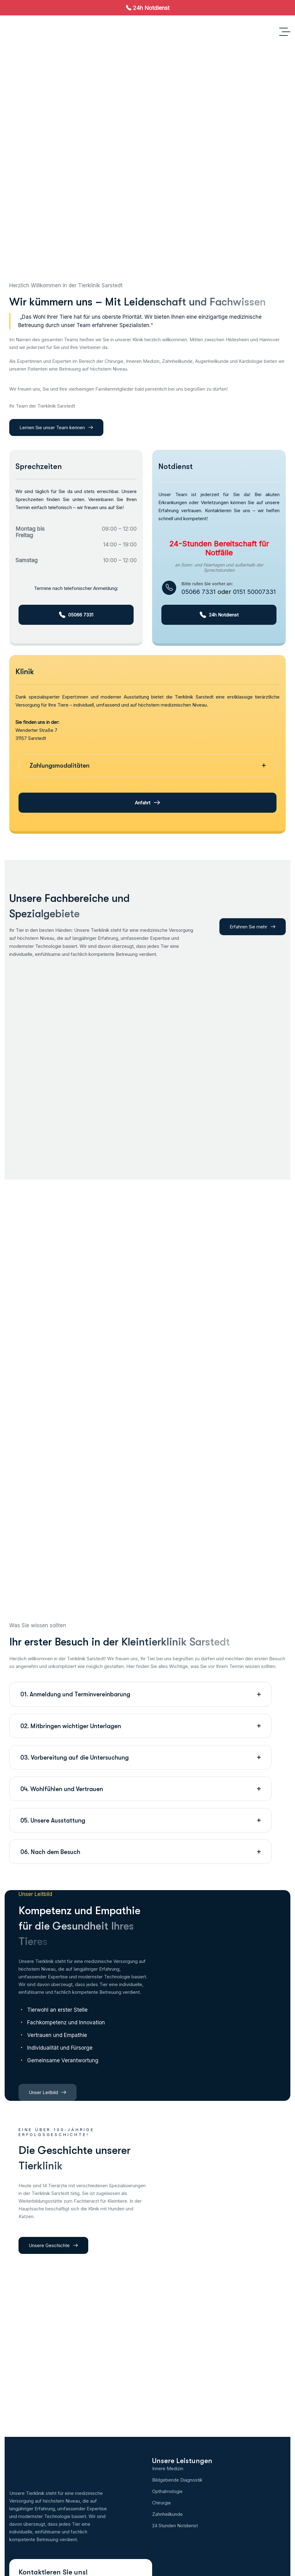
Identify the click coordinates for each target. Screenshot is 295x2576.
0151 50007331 (254, 591)
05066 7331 (198, 591)
